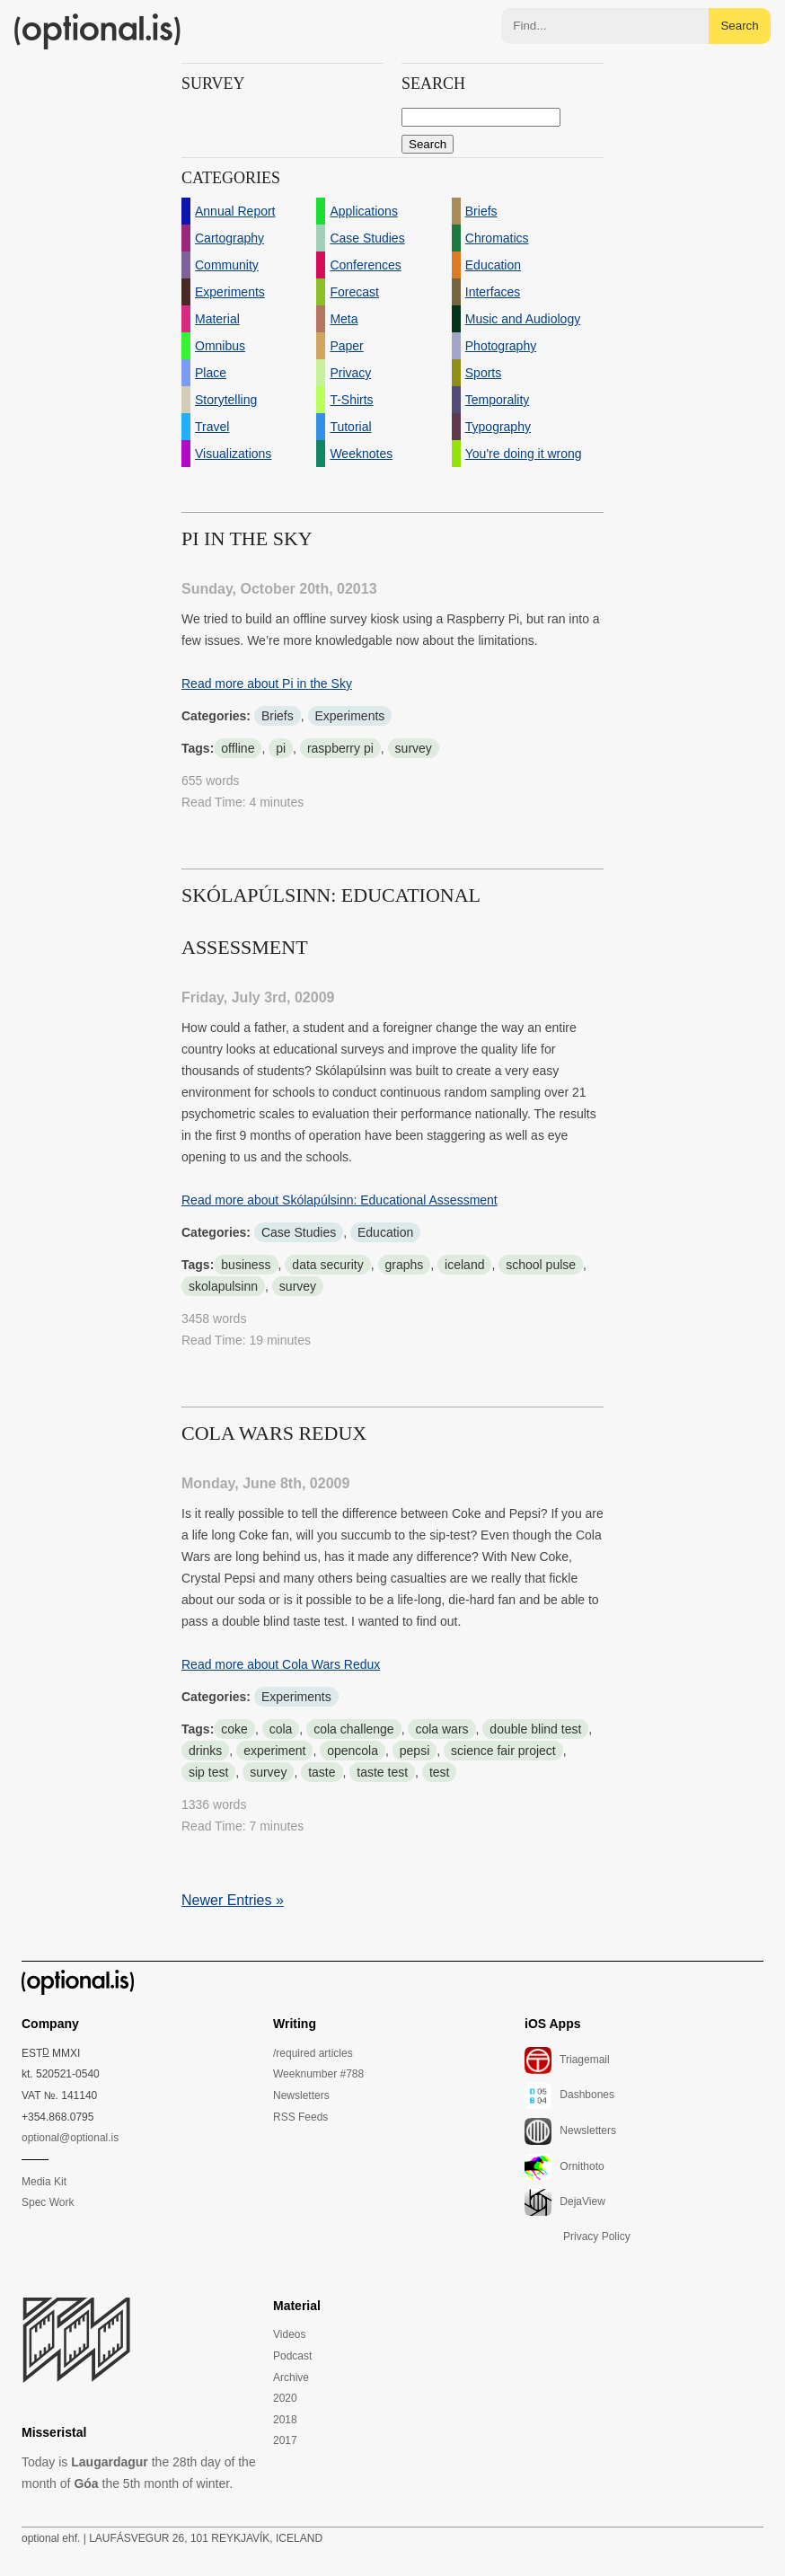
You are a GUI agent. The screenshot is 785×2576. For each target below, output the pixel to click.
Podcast (292, 2356)
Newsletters (301, 2095)
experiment (274, 1750)
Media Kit (44, 2181)
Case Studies (298, 1232)
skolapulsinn (223, 1286)
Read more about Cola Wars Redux (280, 1664)
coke (234, 1729)
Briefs (277, 716)
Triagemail (567, 2060)
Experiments (350, 716)
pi (281, 748)
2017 (285, 2440)
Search (739, 25)
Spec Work (48, 2202)
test (439, 1772)
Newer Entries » (232, 1900)
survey (413, 748)
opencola (352, 1750)
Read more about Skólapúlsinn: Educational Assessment (339, 1200)
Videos (289, 2334)
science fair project (503, 1750)
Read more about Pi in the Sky (266, 683)
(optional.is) (97, 31)
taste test (382, 1772)
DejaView (565, 2202)
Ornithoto (564, 2167)
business (245, 1264)
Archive (291, 2377)
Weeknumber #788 (318, 2074)
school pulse (541, 1264)
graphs (404, 1264)
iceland (464, 1264)
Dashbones (569, 2095)
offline (237, 748)
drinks (205, 1750)
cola (281, 1729)
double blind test (535, 1729)
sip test (208, 1772)
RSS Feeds (300, 2117)
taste (321, 1772)
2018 (285, 2419)
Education (385, 1232)
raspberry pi (340, 748)
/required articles (313, 2053)
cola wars (441, 1729)
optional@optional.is (70, 2137)
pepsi (414, 1750)
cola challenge (353, 1729)
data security (327, 1264)
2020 (285, 2398)
